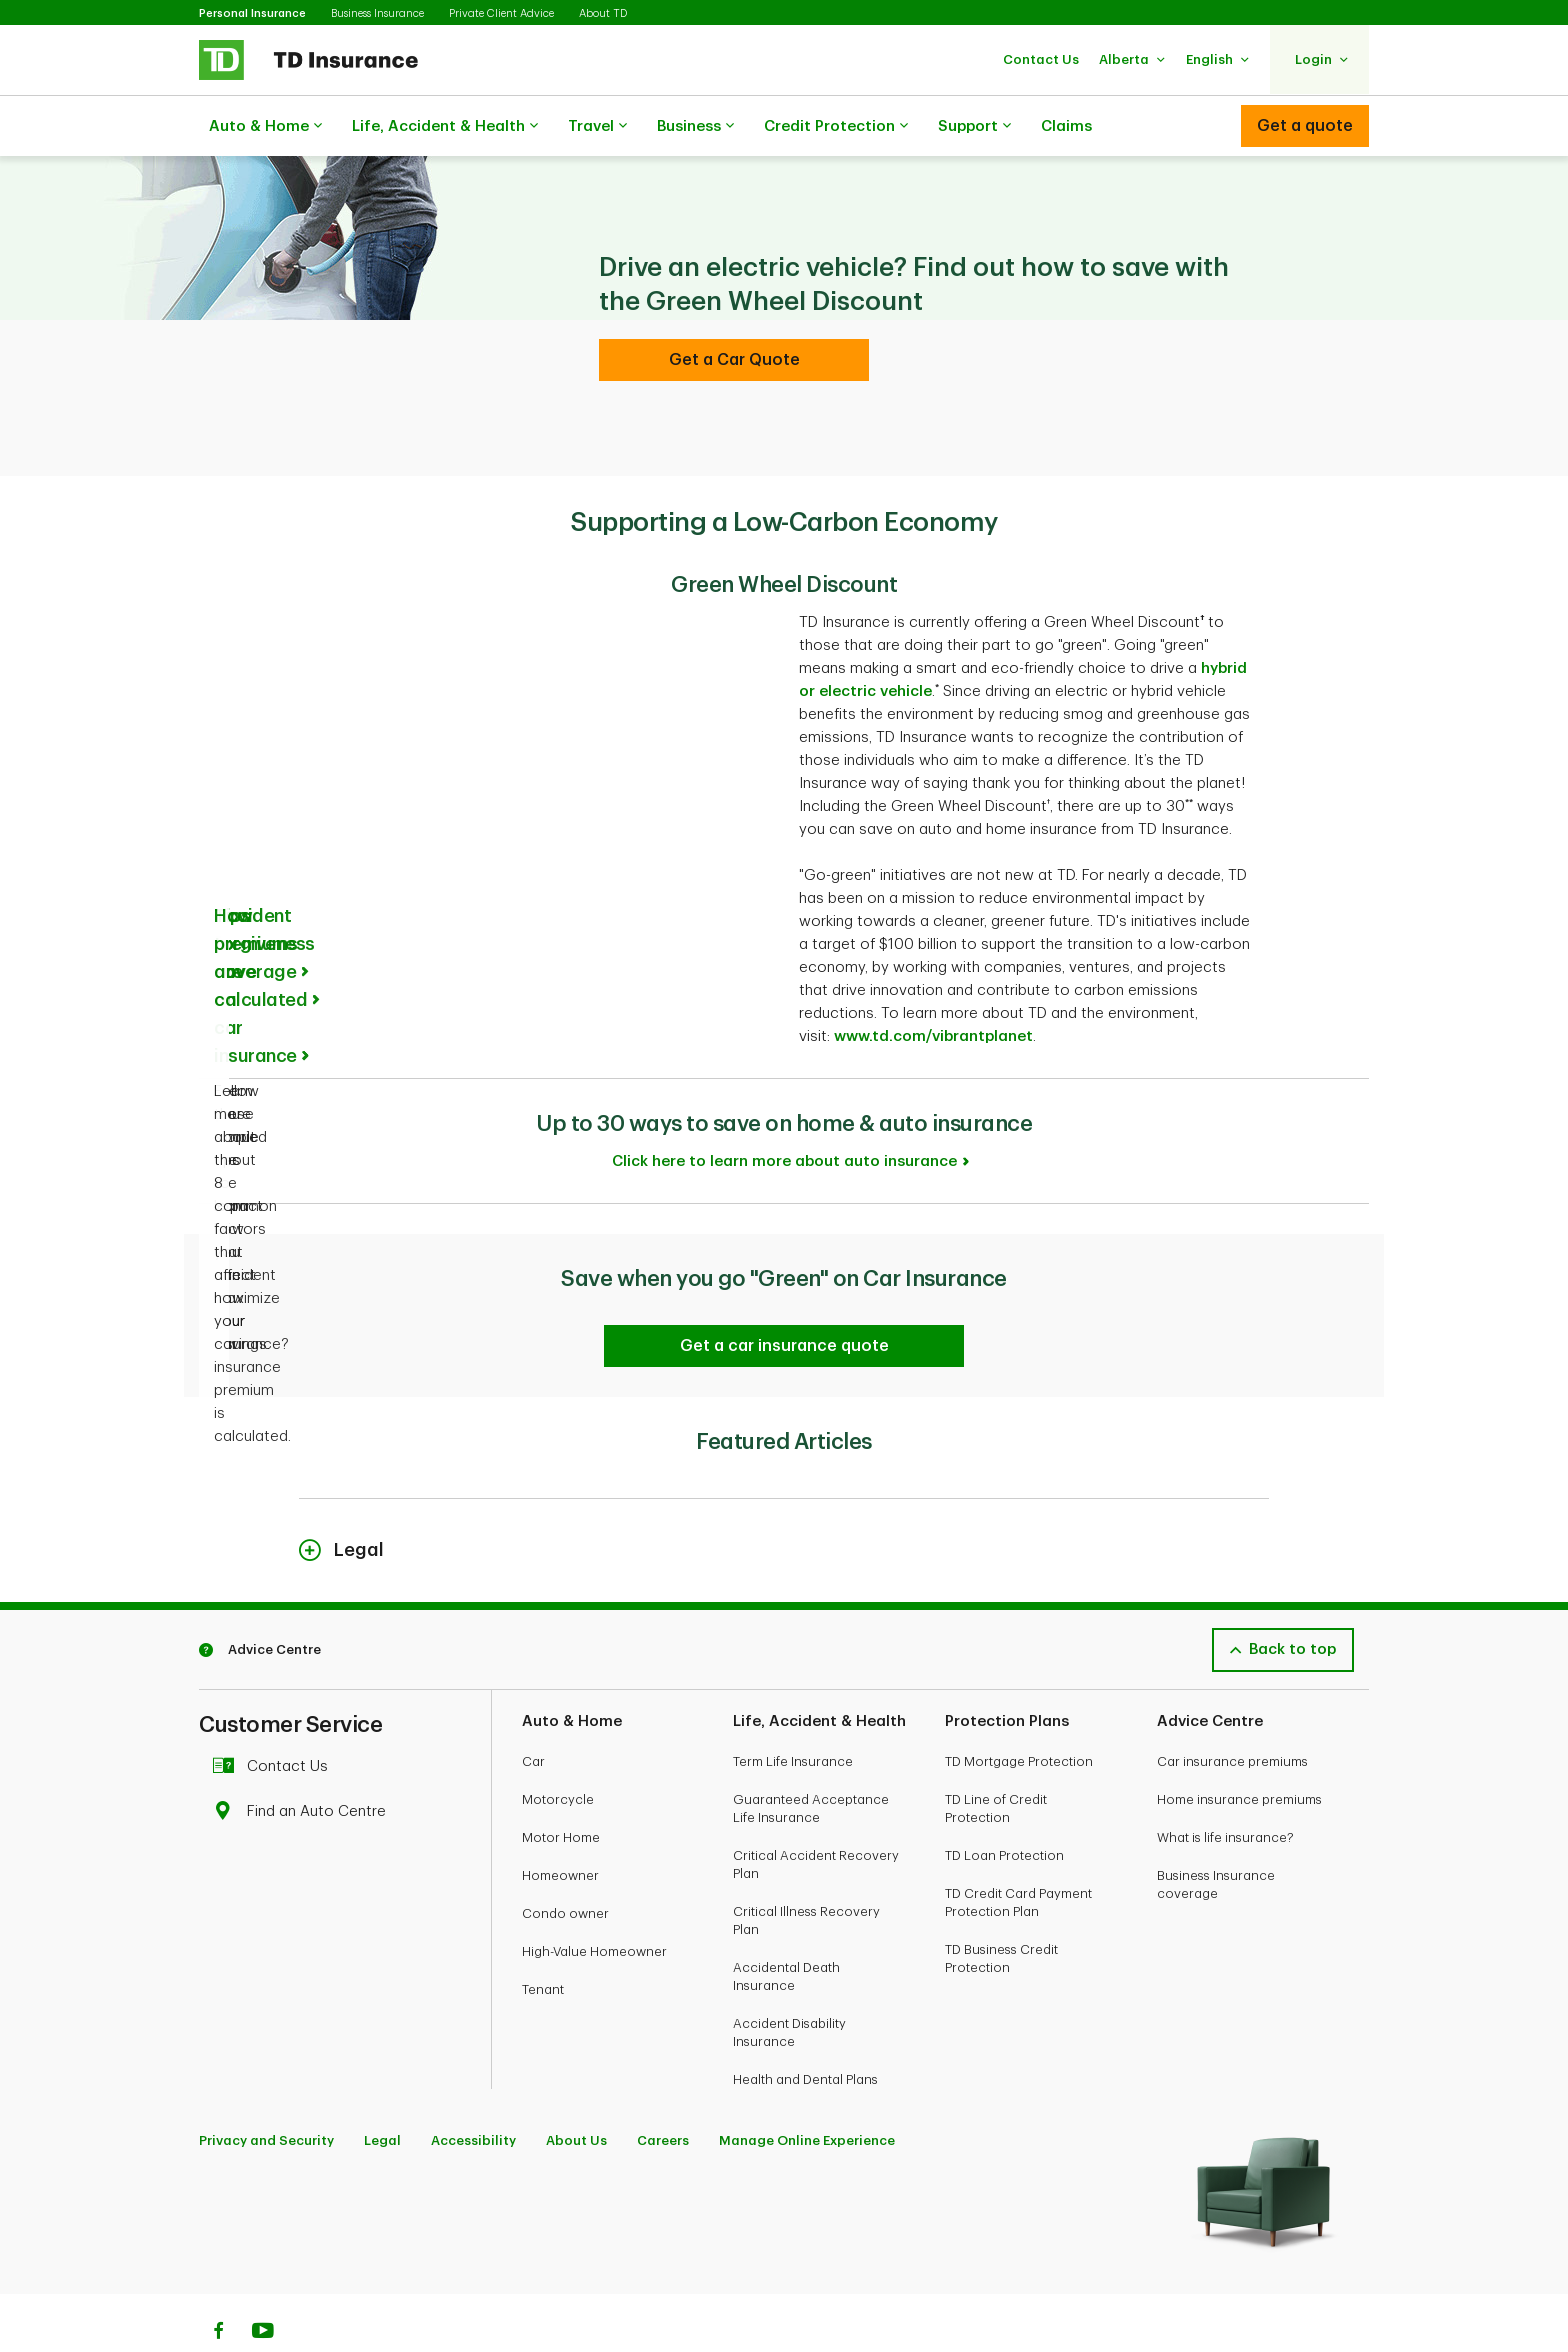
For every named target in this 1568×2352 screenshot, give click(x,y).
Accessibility (473, 2090)
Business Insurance (377, 13)
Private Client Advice (501, 13)
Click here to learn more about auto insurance (784, 1111)
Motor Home (561, 1787)
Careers (663, 2090)
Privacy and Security (266, 2090)
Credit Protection (836, 127)
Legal (382, 2090)
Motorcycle (558, 1749)
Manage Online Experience (807, 2090)
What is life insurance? (1225, 1787)
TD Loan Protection (1004, 1805)
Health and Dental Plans (805, 2029)
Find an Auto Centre (304, 1761)
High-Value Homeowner (594, 1901)
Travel (597, 127)
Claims (1066, 126)
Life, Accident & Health (445, 127)
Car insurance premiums (1232, 1711)
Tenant (543, 1939)
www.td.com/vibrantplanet (933, 986)
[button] (1041, 59)
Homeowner (560, 1825)
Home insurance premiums (1239, 1749)
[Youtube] (263, 2283)
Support (974, 127)
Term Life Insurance (793, 1711)
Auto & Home (265, 127)
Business (695, 127)
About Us (576, 2090)
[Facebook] (218, 2283)
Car (533, 1711)
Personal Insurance (252, 13)
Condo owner (565, 1863)
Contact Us (275, 1716)
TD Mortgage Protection (1019, 1711)
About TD (603, 13)
